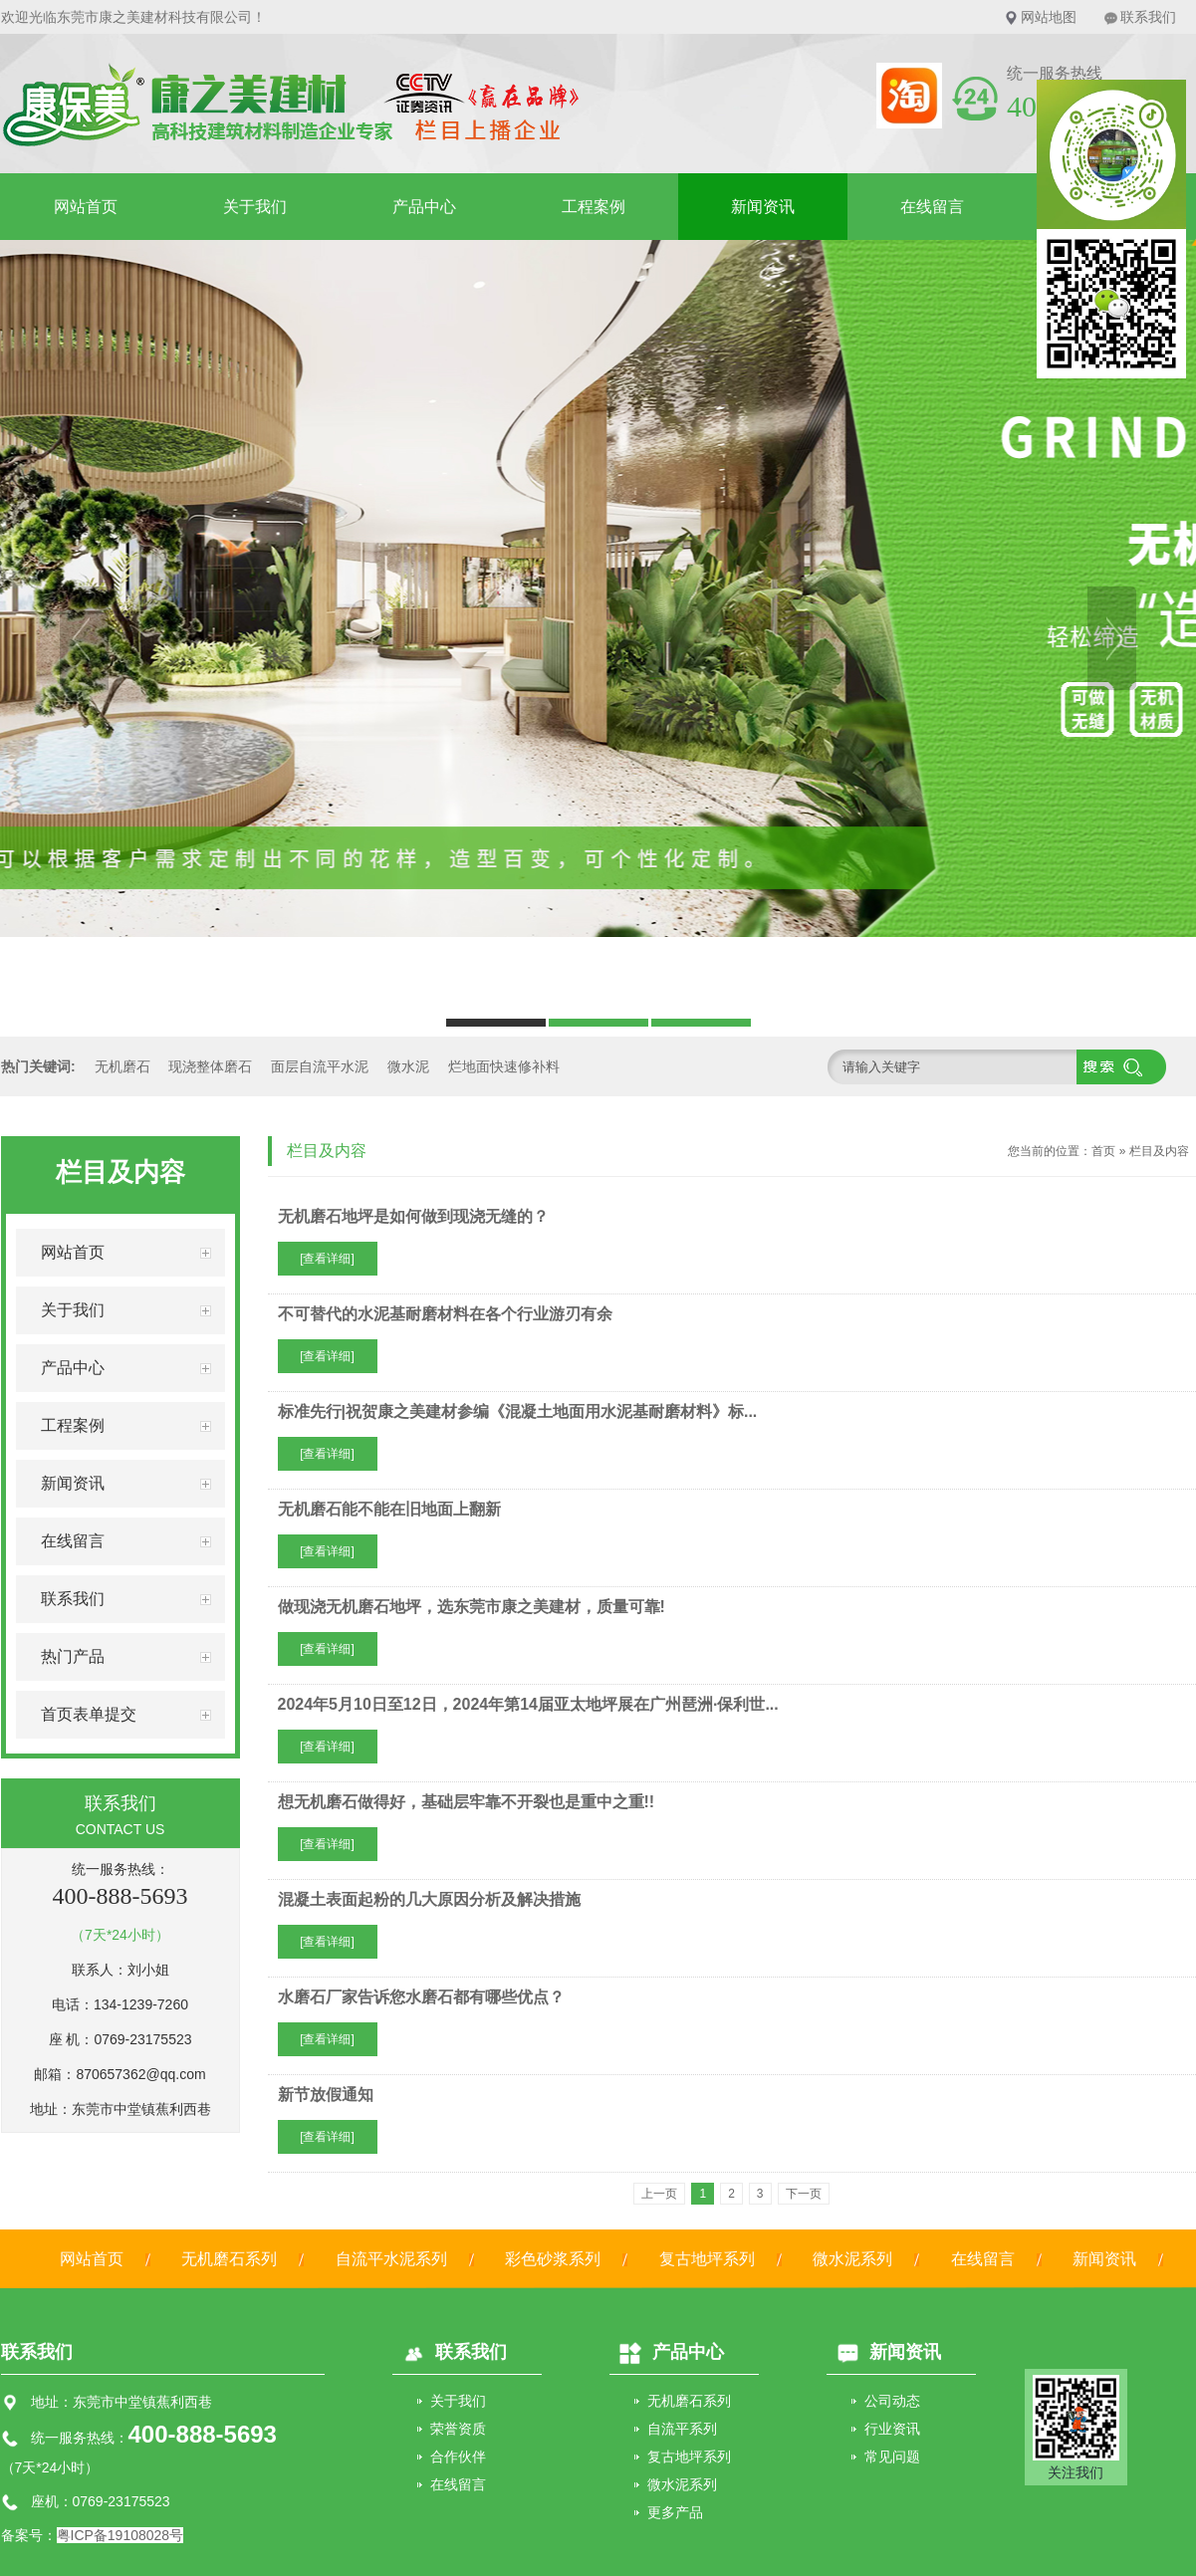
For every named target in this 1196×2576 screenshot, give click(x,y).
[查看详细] (327, 1259)
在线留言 (932, 206)
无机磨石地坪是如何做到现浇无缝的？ (413, 1216)
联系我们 (1148, 17)
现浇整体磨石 (210, 1066)
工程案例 (593, 206)
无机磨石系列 (229, 2258)
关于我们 (255, 206)
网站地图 (1048, 17)
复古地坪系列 (707, 2258)
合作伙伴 (458, 2456)
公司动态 (892, 2401)
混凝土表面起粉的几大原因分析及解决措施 (429, 1899)
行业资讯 (892, 2429)
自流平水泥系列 (391, 2258)
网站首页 (86, 206)
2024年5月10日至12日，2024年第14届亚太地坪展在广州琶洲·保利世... (528, 1704)
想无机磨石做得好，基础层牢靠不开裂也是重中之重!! (466, 1801)
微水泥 (408, 1066)
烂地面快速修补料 (504, 1066)
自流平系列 (682, 2429)
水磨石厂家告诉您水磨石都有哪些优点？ (421, 1997)
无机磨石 (122, 1066)
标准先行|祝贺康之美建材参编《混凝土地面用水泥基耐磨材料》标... (518, 1411)
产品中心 (424, 206)
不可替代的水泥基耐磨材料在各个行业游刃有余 (445, 1313)
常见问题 (892, 2456)
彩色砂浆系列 (552, 2258)
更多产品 (675, 2512)
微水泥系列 (852, 2258)
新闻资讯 (763, 206)
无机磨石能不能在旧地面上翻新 (389, 1509)
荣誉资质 (458, 2429)
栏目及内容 (1159, 1151)
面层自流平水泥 (319, 1066)
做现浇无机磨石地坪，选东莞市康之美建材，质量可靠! (471, 1606)
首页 (1103, 1151)
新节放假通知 (325, 2094)
